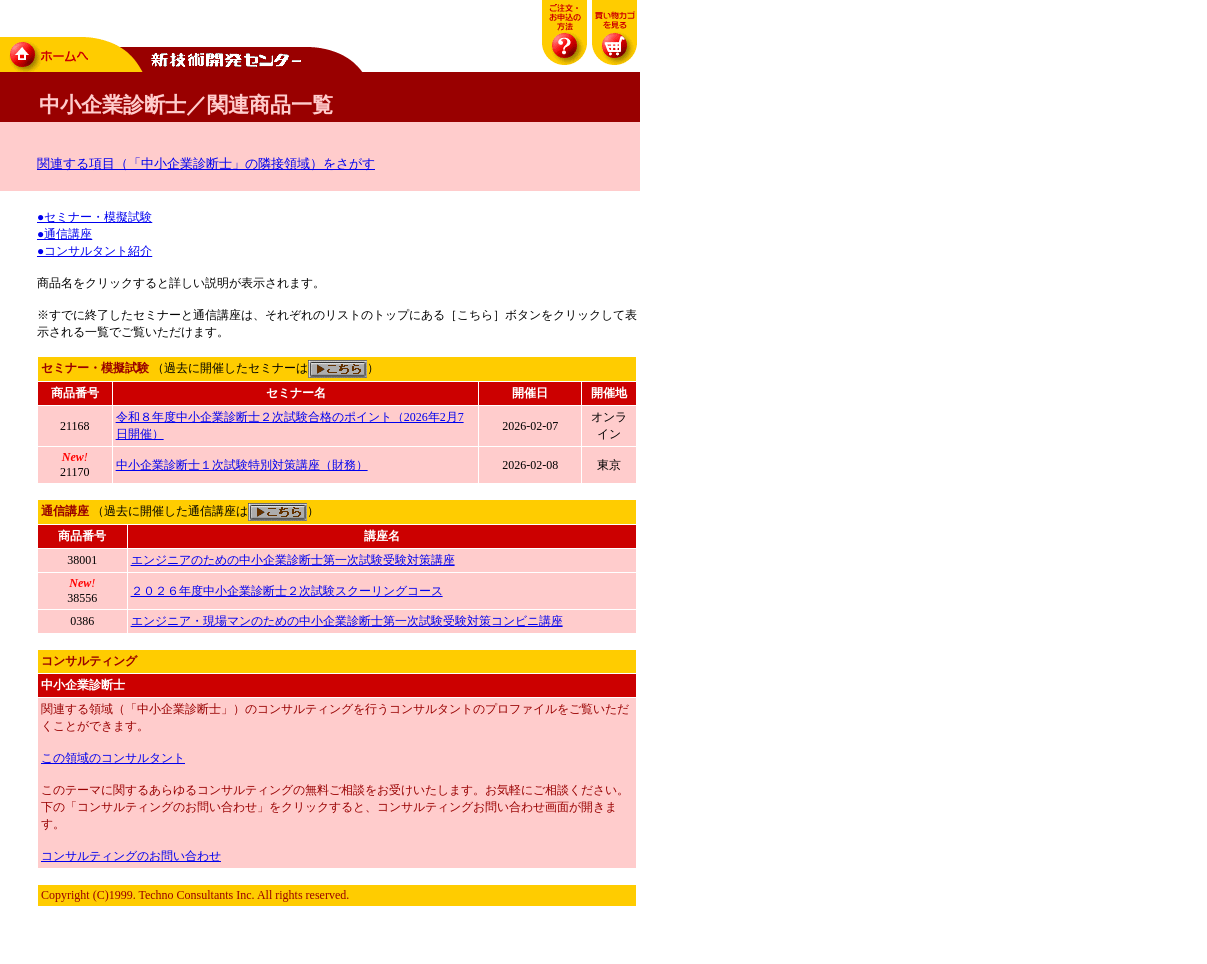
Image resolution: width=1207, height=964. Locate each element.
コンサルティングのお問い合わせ (131, 856)
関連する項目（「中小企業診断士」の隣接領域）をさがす (206, 163)
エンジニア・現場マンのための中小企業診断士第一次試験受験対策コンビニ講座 (347, 621)
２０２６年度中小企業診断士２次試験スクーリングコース (287, 591)
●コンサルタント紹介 (94, 251)
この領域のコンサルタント (113, 758)
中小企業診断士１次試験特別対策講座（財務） (242, 465)
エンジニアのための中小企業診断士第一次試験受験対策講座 (293, 560)
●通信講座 (64, 234)
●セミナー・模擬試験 (94, 217)
